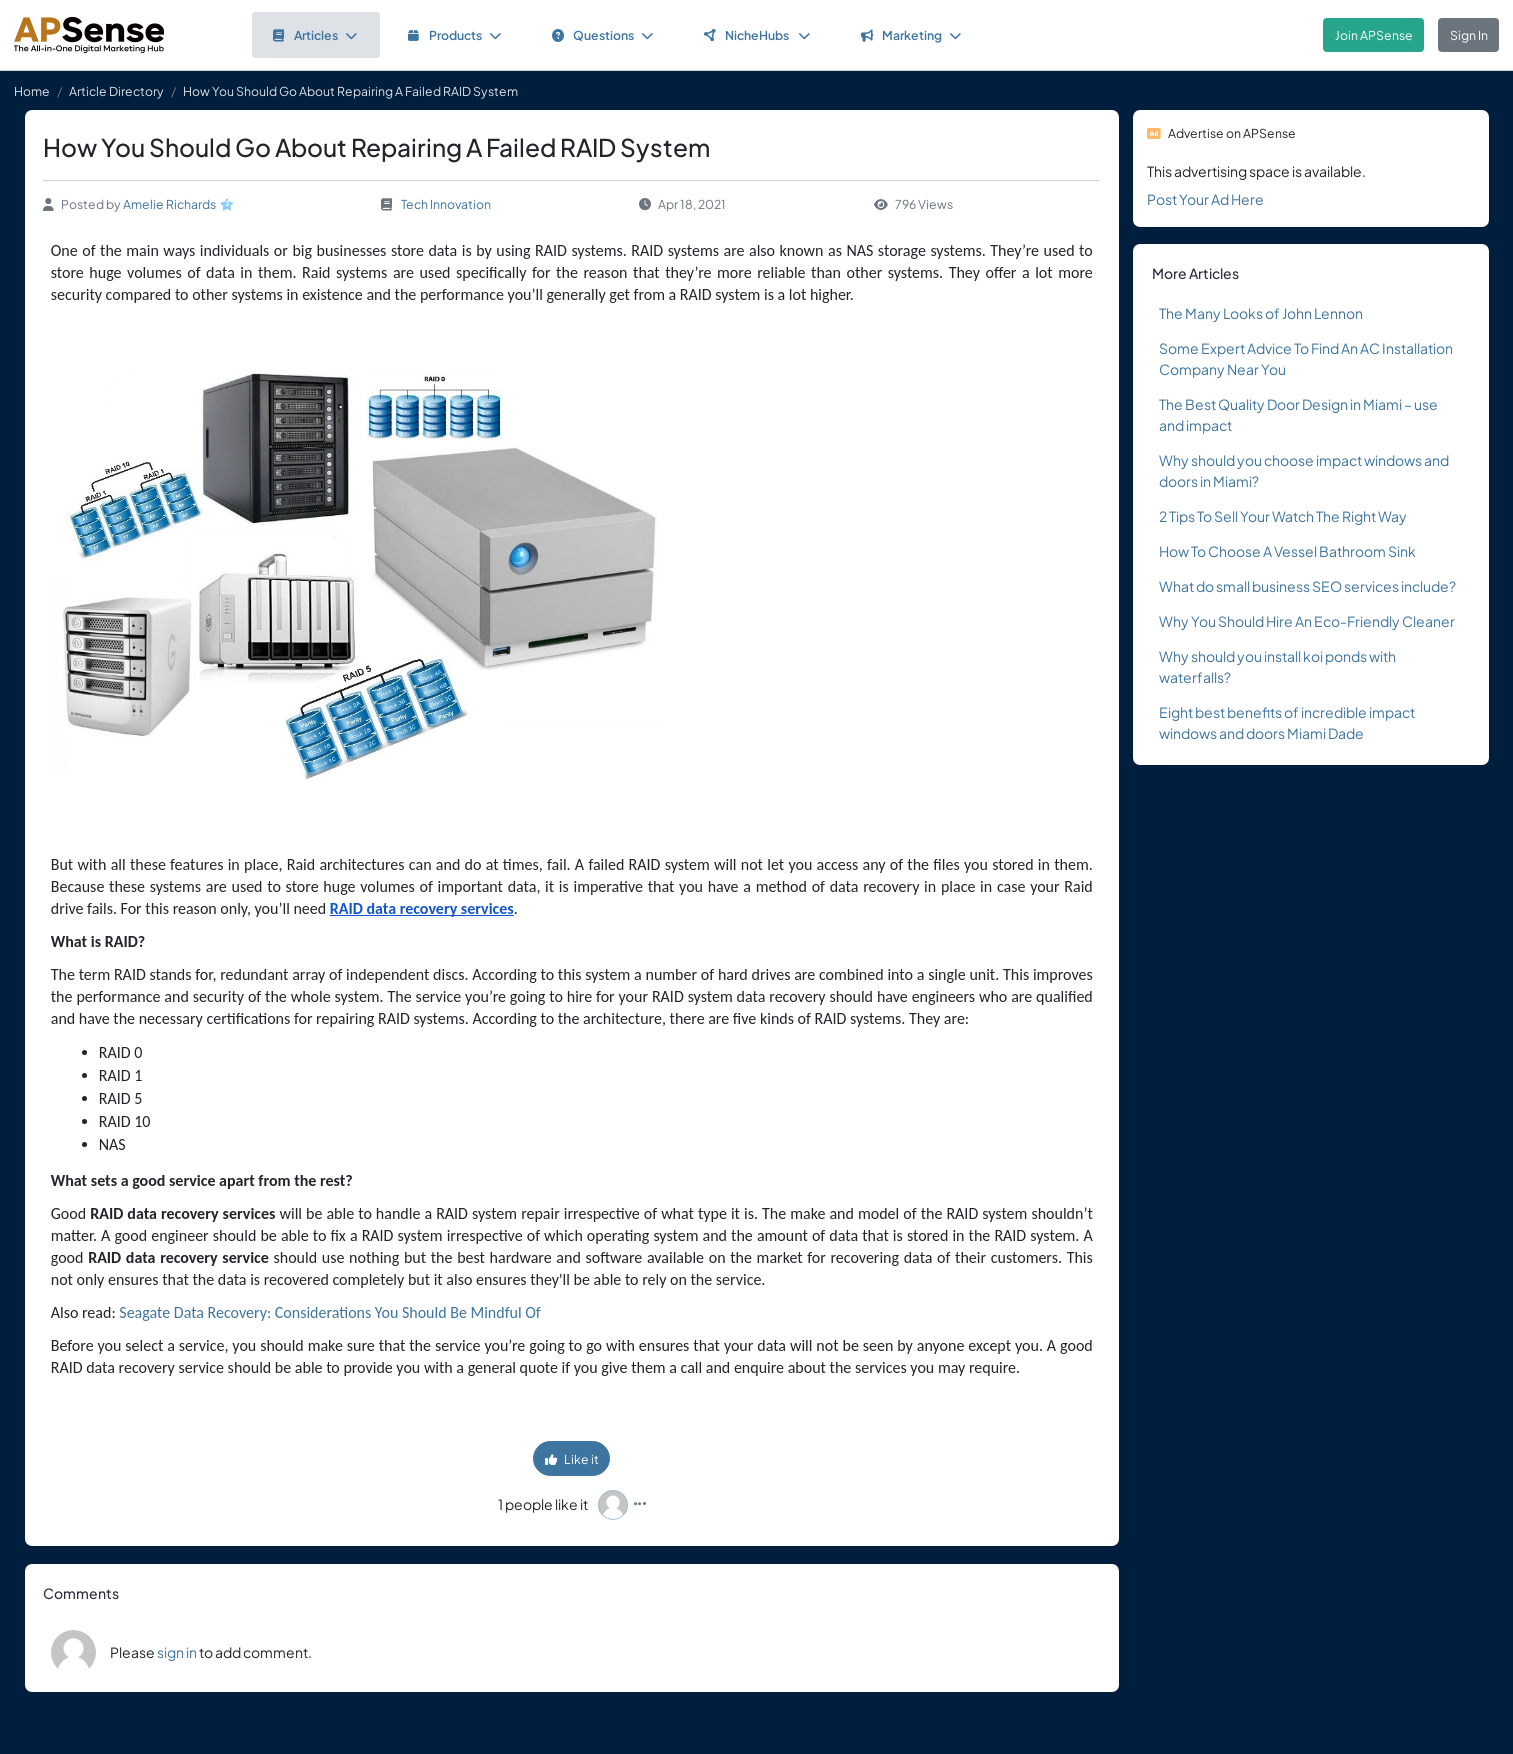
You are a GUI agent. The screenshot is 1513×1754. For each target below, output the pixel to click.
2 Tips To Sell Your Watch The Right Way (1283, 516)
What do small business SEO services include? (1307, 586)
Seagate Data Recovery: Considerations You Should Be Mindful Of (329, 1312)
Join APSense (1374, 35)
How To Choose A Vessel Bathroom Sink (1287, 551)
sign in (177, 1652)
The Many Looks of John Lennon (1261, 313)
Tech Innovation (446, 204)
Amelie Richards (169, 204)
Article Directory (116, 91)
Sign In (1469, 35)
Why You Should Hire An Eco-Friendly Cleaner (1307, 621)
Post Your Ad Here (1205, 199)
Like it (572, 1459)
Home (32, 91)
